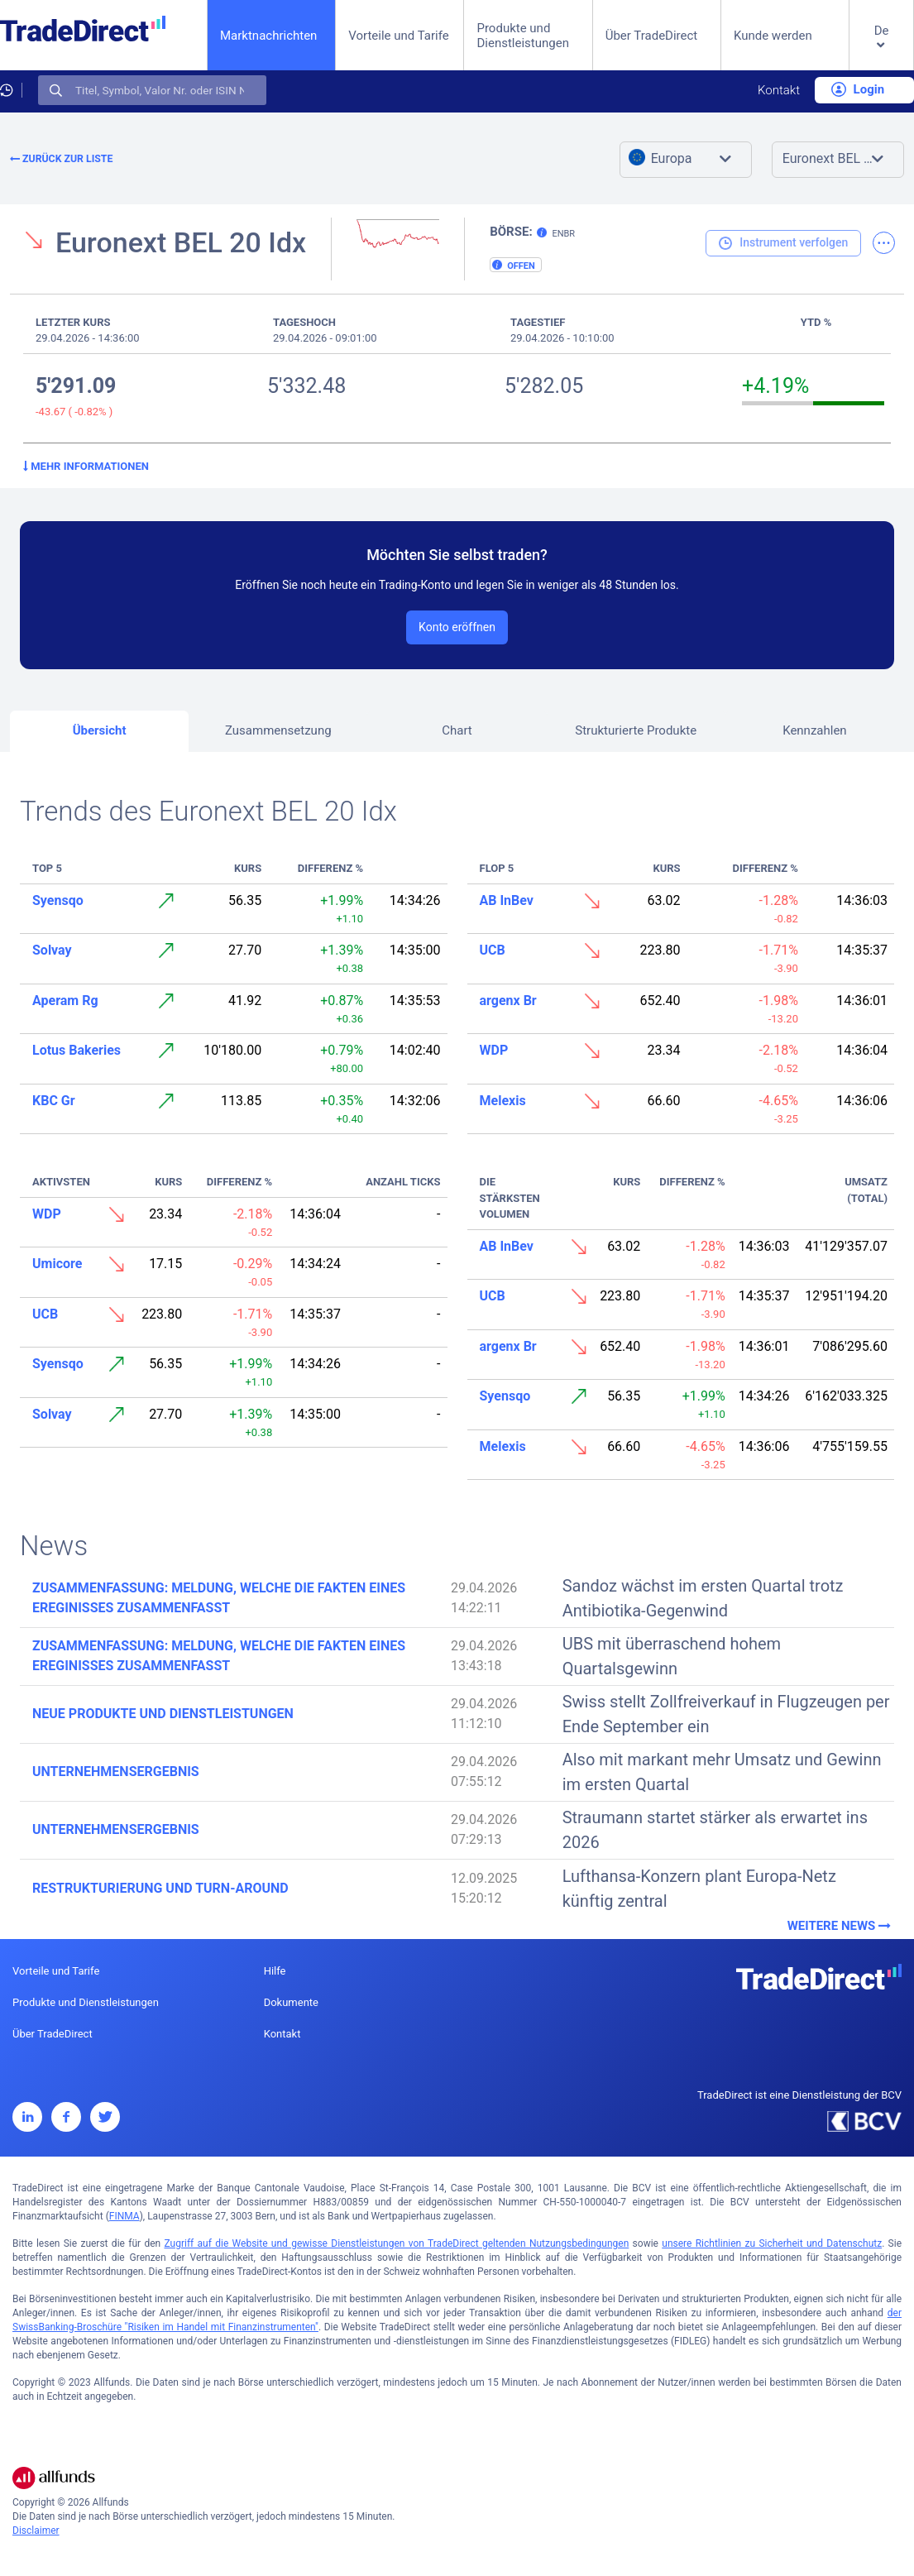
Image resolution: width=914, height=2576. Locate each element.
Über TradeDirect (651, 35)
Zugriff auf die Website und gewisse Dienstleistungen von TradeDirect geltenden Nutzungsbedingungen (396, 2243)
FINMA (124, 2216)
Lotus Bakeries (76, 1050)
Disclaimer (36, 2530)
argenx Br (508, 1000)
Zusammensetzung (278, 730)
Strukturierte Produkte (635, 730)
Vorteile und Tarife (398, 35)
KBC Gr (53, 1100)
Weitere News (840, 1925)
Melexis (503, 1100)
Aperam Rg (65, 1000)
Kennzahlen (814, 730)
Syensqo (58, 900)
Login (857, 89)
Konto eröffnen (457, 627)
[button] (881, 48)
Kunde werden (773, 35)
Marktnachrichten (268, 35)
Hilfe (275, 1971)
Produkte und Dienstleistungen (522, 35)
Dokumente (291, 2002)
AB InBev (507, 900)
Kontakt (779, 90)
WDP (494, 1050)
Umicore (57, 1263)
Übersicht (100, 730)
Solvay (52, 950)
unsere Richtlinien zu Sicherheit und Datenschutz (772, 2243)
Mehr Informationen (86, 466)
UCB (492, 950)
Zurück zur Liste (61, 159)
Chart (457, 730)
